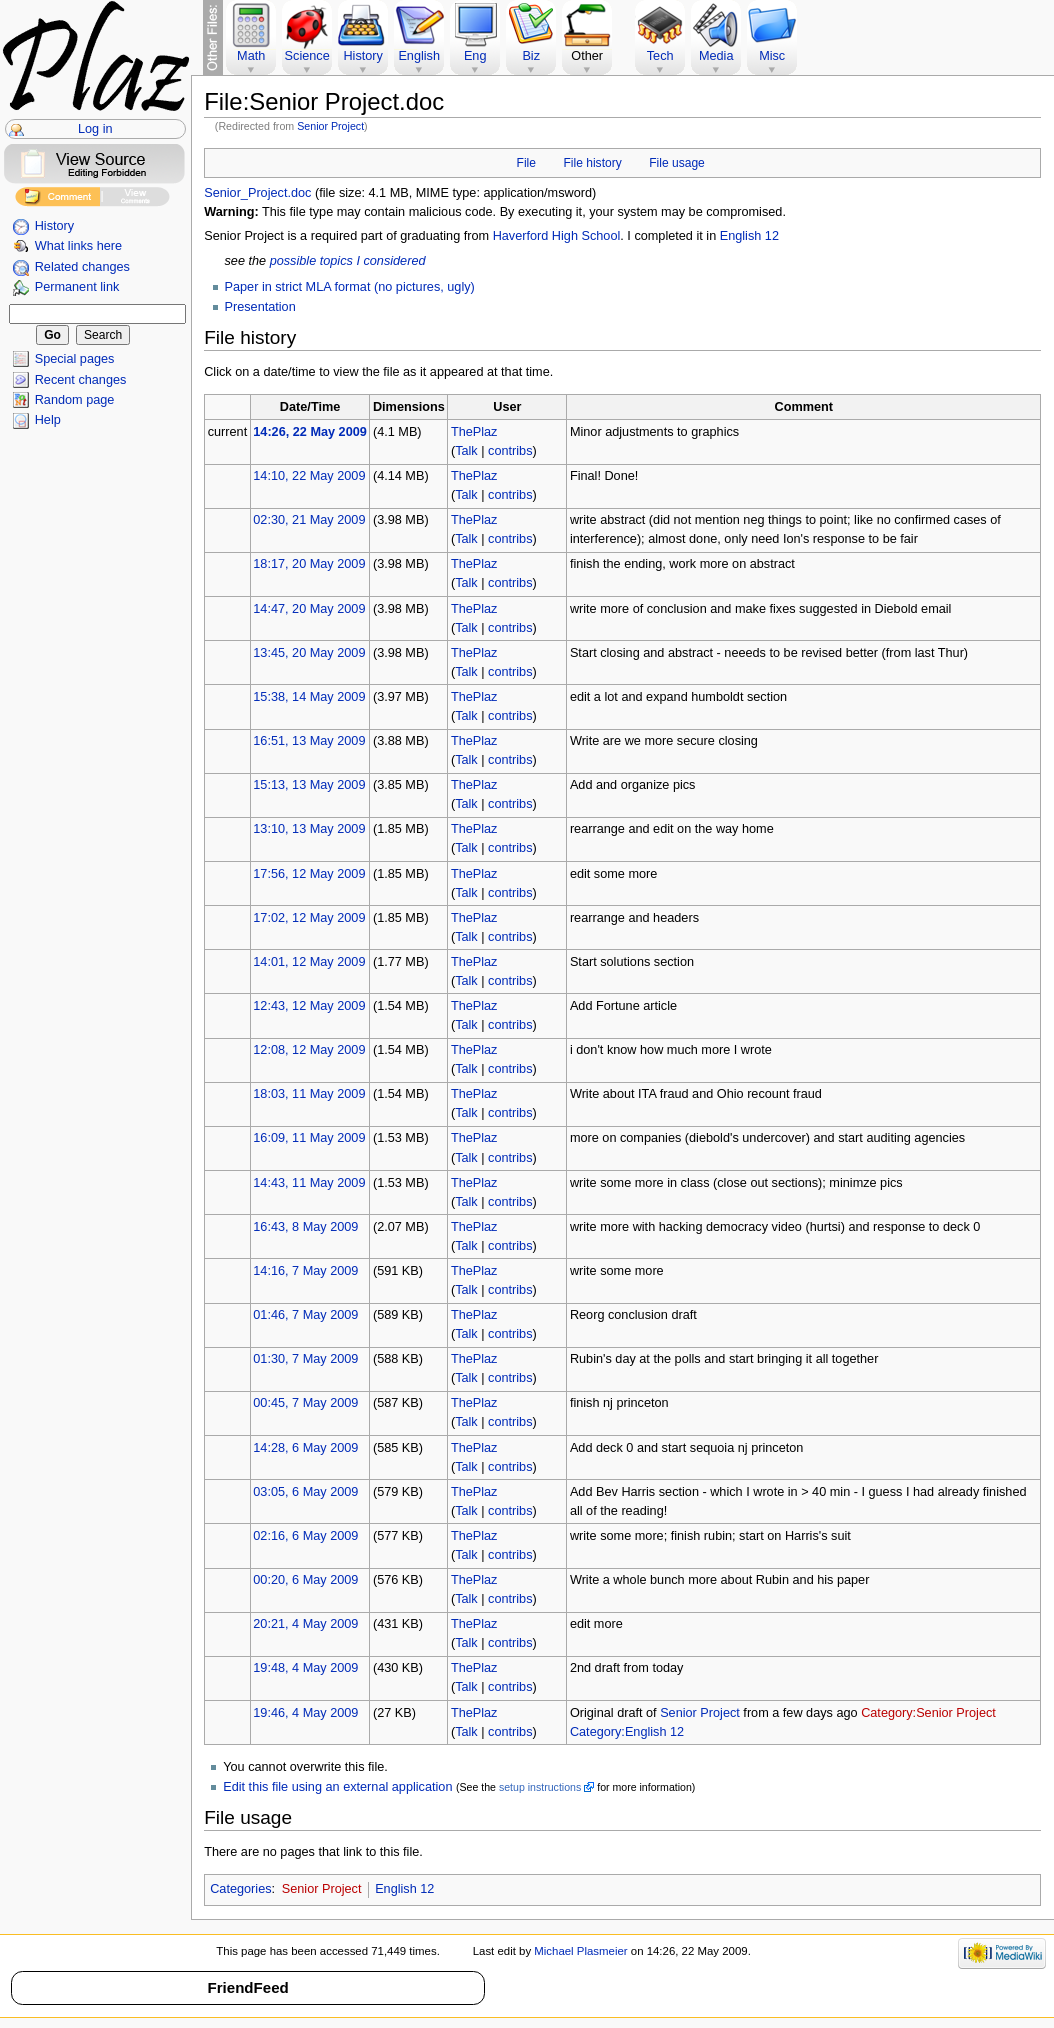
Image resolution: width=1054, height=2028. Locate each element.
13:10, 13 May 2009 (309, 829)
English (419, 56)
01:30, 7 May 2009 (305, 1359)
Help (48, 420)
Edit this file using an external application (337, 1787)
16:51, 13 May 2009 (309, 741)
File (526, 163)
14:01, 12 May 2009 (309, 962)
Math (251, 56)
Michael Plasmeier (580, 1951)
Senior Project (330, 126)
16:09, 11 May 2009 (309, 1138)
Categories (240, 1889)
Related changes (82, 267)
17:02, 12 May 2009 (309, 918)
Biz (531, 56)
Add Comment (57, 199)
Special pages (75, 359)
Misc (772, 56)
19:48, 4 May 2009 (305, 1668)
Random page (75, 400)
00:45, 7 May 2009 (305, 1403)
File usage (677, 163)
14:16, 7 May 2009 (305, 1271)
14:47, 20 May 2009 (309, 609)
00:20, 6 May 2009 (305, 1580)
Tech (660, 56)
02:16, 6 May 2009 (305, 1536)
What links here (78, 246)
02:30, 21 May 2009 (309, 520)
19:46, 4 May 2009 (305, 1713)
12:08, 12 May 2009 (309, 1050)
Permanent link (77, 287)
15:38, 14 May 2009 (309, 697)
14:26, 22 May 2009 (310, 432)
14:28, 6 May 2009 (305, 1448)
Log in (95, 129)
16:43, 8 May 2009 (305, 1227)
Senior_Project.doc (257, 193)
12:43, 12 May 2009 (309, 1006)
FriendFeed (247, 1987)
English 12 (749, 236)
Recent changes (81, 380)
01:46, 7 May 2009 (305, 1315)
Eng (475, 56)
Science (307, 56)
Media (716, 56)
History (54, 226)
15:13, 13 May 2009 (309, 785)
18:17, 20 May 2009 (309, 564)
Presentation (260, 307)
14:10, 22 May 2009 (309, 476)
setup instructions (540, 1787)
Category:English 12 (627, 1732)
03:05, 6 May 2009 (305, 1492)
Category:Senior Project (928, 1713)
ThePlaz (474, 432)
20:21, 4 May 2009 (305, 1624)
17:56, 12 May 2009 (309, 874)
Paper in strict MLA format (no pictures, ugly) (350, 287)
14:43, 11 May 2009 (309, 1183)
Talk (466, 451)
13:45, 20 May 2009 (309, 653)
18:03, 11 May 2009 (309, 1094)
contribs (510, 451)
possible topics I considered (348, 261)
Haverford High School (557, 236)
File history (592, 163)
